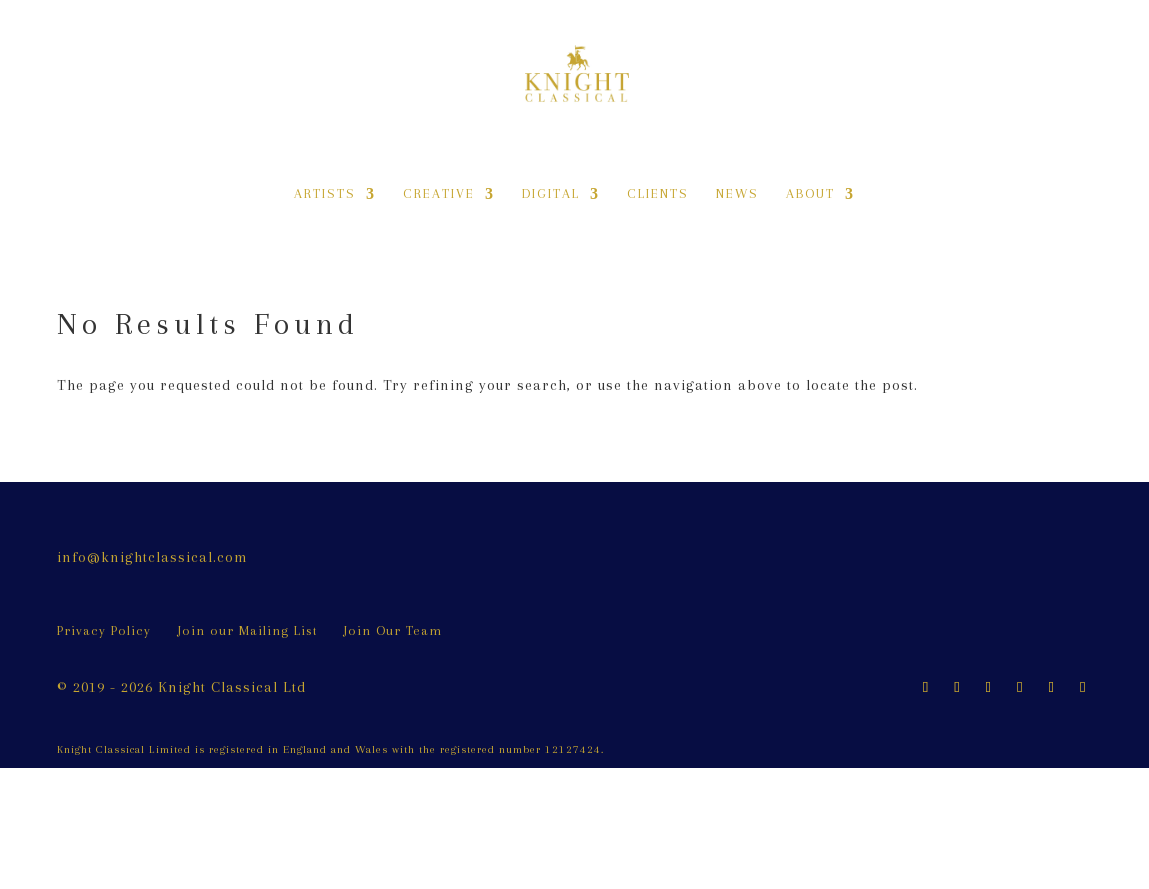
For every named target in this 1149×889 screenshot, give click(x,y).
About (810, 194)
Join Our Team (393, 630)
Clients (658, 194)
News (737, 194)
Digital (551, 194)
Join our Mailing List (247, 630)
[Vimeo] (1083, 687)
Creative (439, 194)
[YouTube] (1052, 687)
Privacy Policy (104, 630)
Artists (325, 194)
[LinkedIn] (1020, 687)
